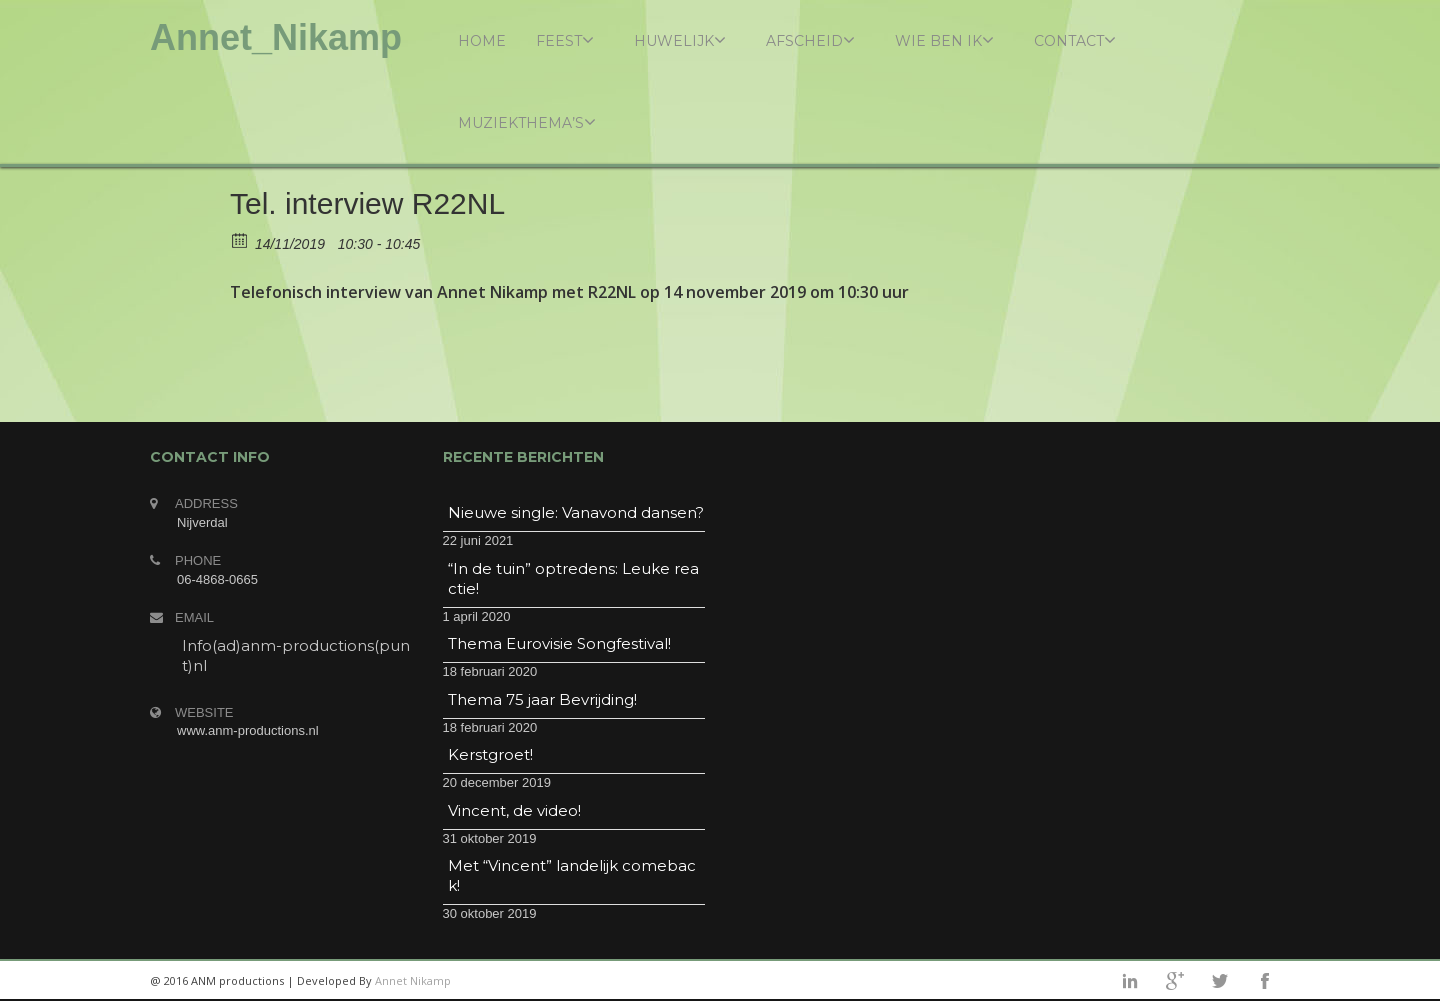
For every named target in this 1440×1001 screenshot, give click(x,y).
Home (482, 41)
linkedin (1130, 981)
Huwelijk (680, 40)
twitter (1220, 981)
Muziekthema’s (527, 122)
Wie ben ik (944, 40)
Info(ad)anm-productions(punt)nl (296, 655)
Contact (1075, 40)
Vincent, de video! (514, 810)
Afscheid (810, 40)
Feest (565, 40)
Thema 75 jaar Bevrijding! (542, 699)
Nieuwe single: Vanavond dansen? (576, 512)
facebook (1265, 981)
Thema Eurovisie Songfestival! (559, 643)
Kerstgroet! (490, 754)
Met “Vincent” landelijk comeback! (572, 875)
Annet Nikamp (413, 980)
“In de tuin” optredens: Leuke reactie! (573, 578)
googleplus (1175, 981)
